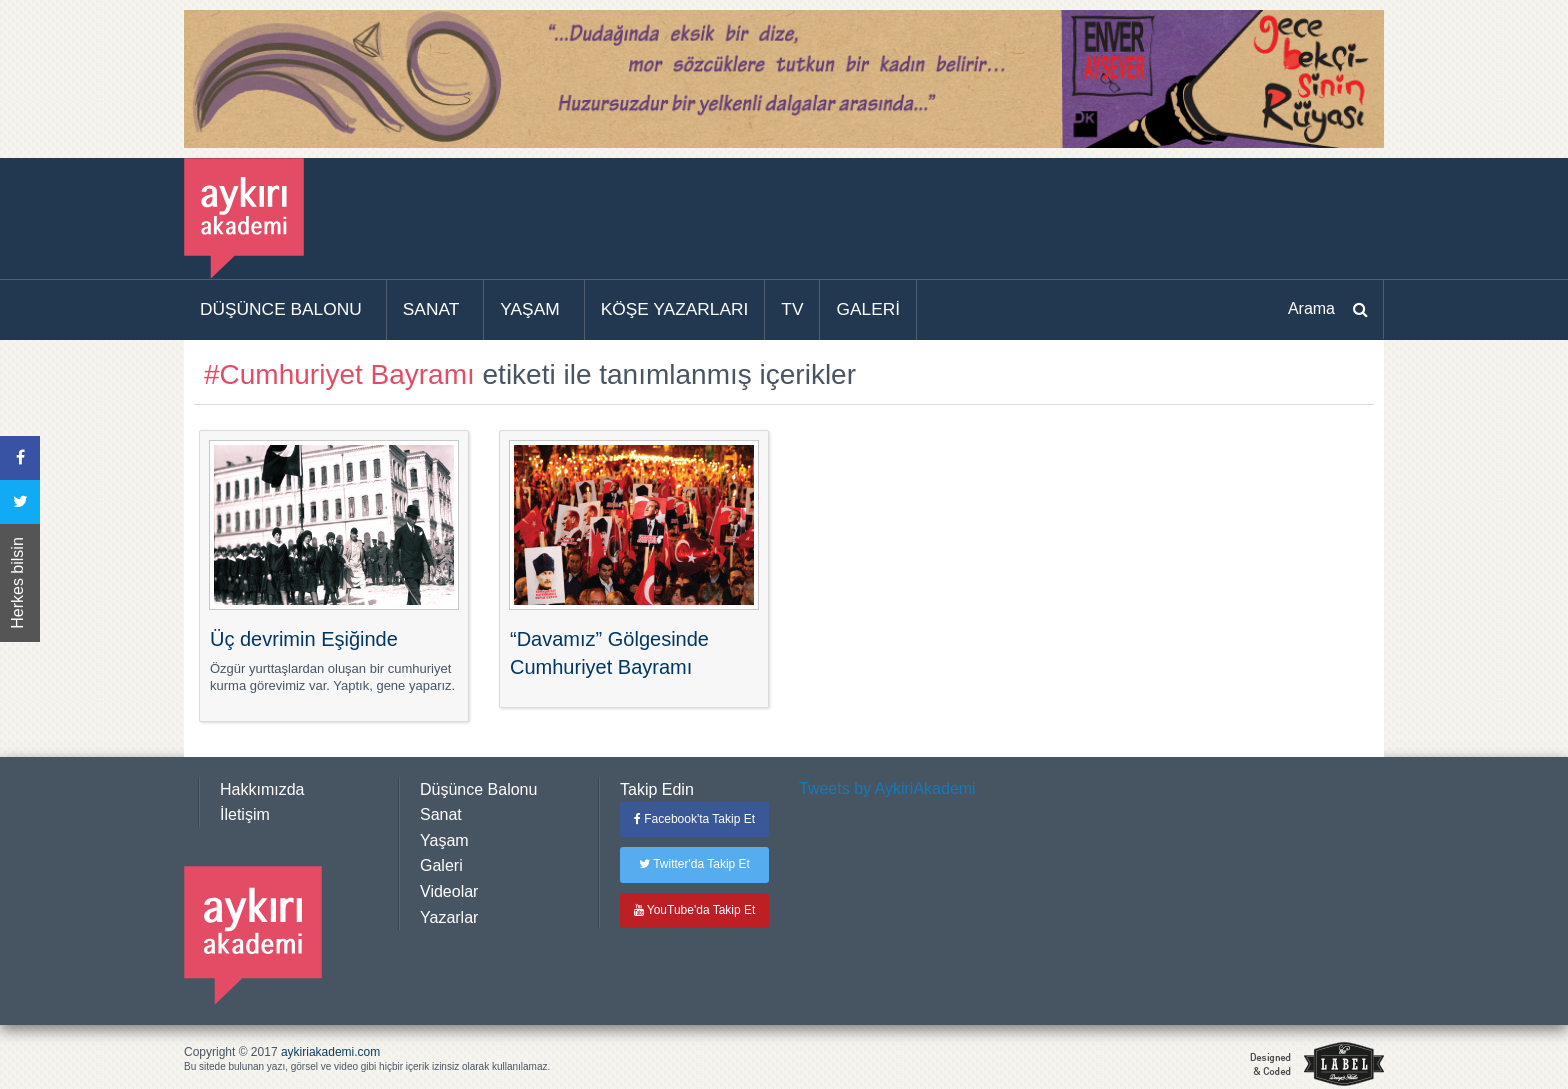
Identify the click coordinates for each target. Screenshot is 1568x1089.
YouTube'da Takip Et (695, 910)
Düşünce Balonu (478, 789)
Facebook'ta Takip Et (694, 819)
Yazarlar (449, 917)
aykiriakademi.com (330, 1052)
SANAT (431, 309)
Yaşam (444, 840)
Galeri (441, 865)
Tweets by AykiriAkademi (887, 788)
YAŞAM (529, 309)
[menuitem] (285, 310)
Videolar (449, 891)
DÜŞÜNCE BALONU (281, 309)
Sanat (441, 814)
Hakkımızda (262, 789)
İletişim (245, 814)
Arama (1311, 308)
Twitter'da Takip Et (694, 864)
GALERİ (868, 309)
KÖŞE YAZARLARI (675, 309)
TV (792, 309)
